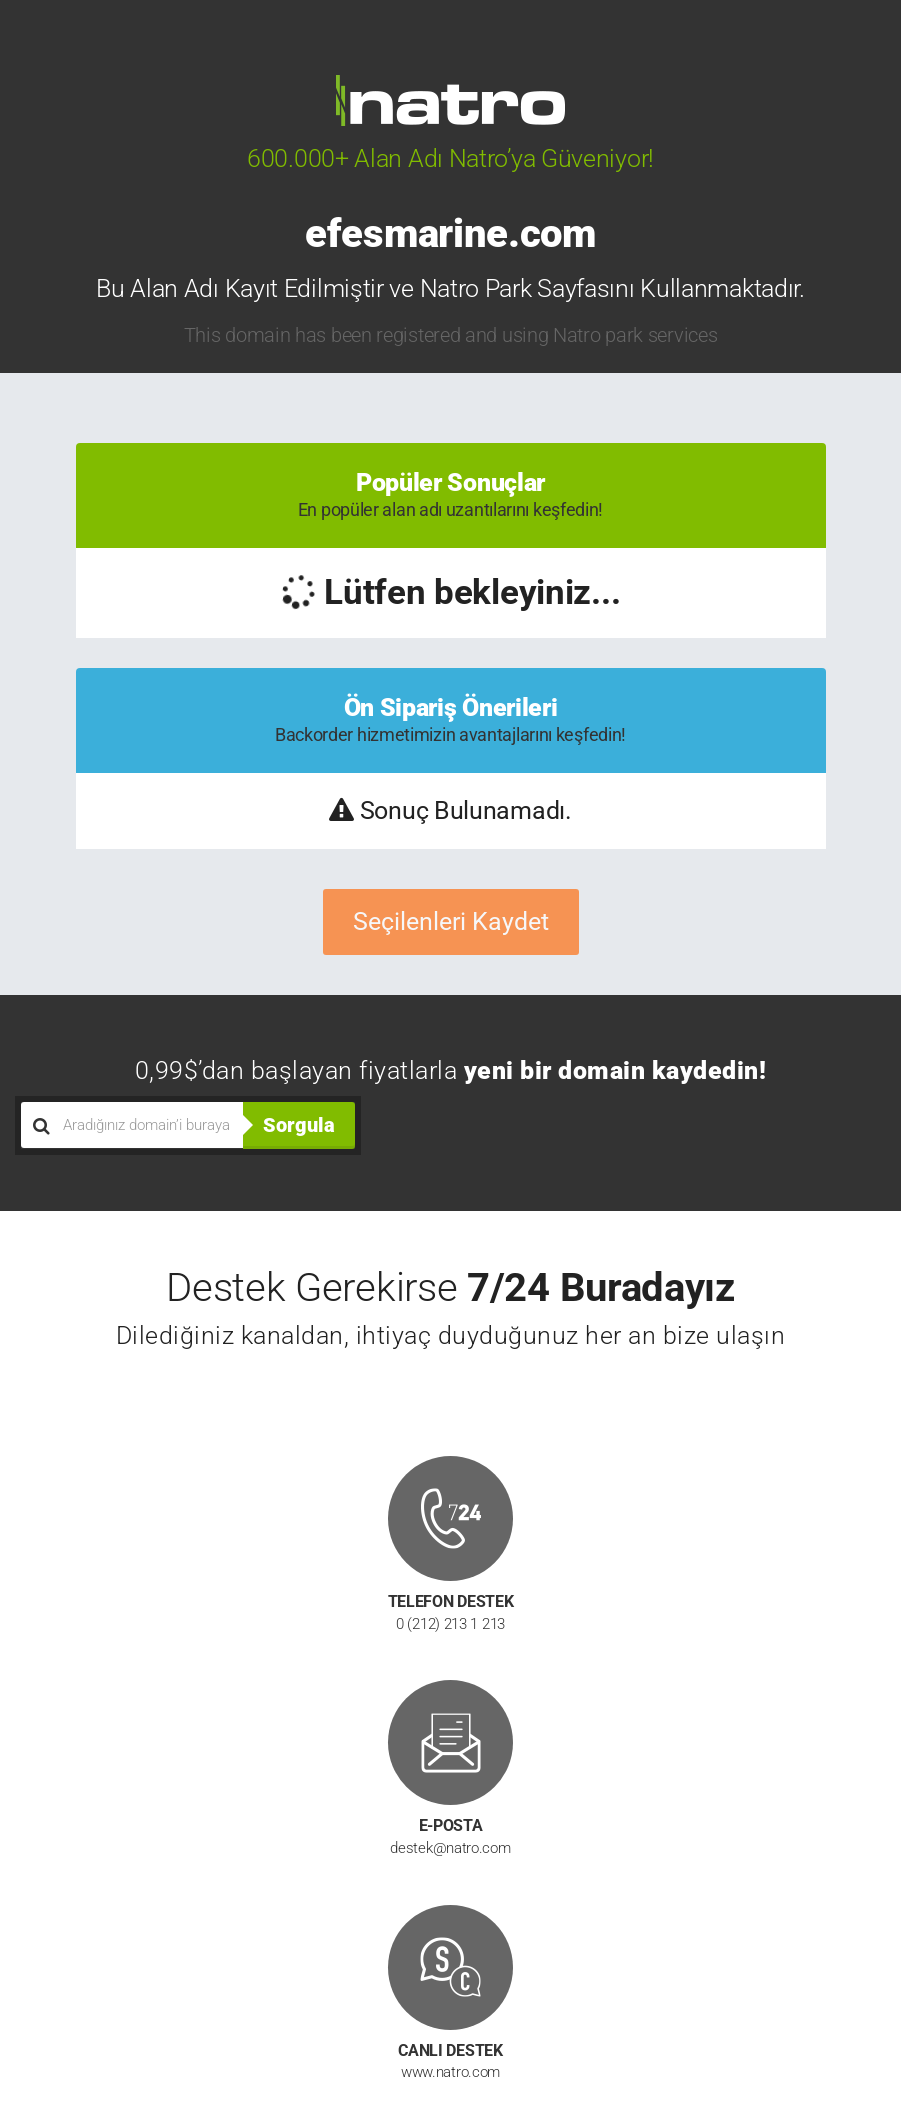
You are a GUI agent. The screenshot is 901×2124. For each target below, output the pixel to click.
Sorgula (299, 1125)
